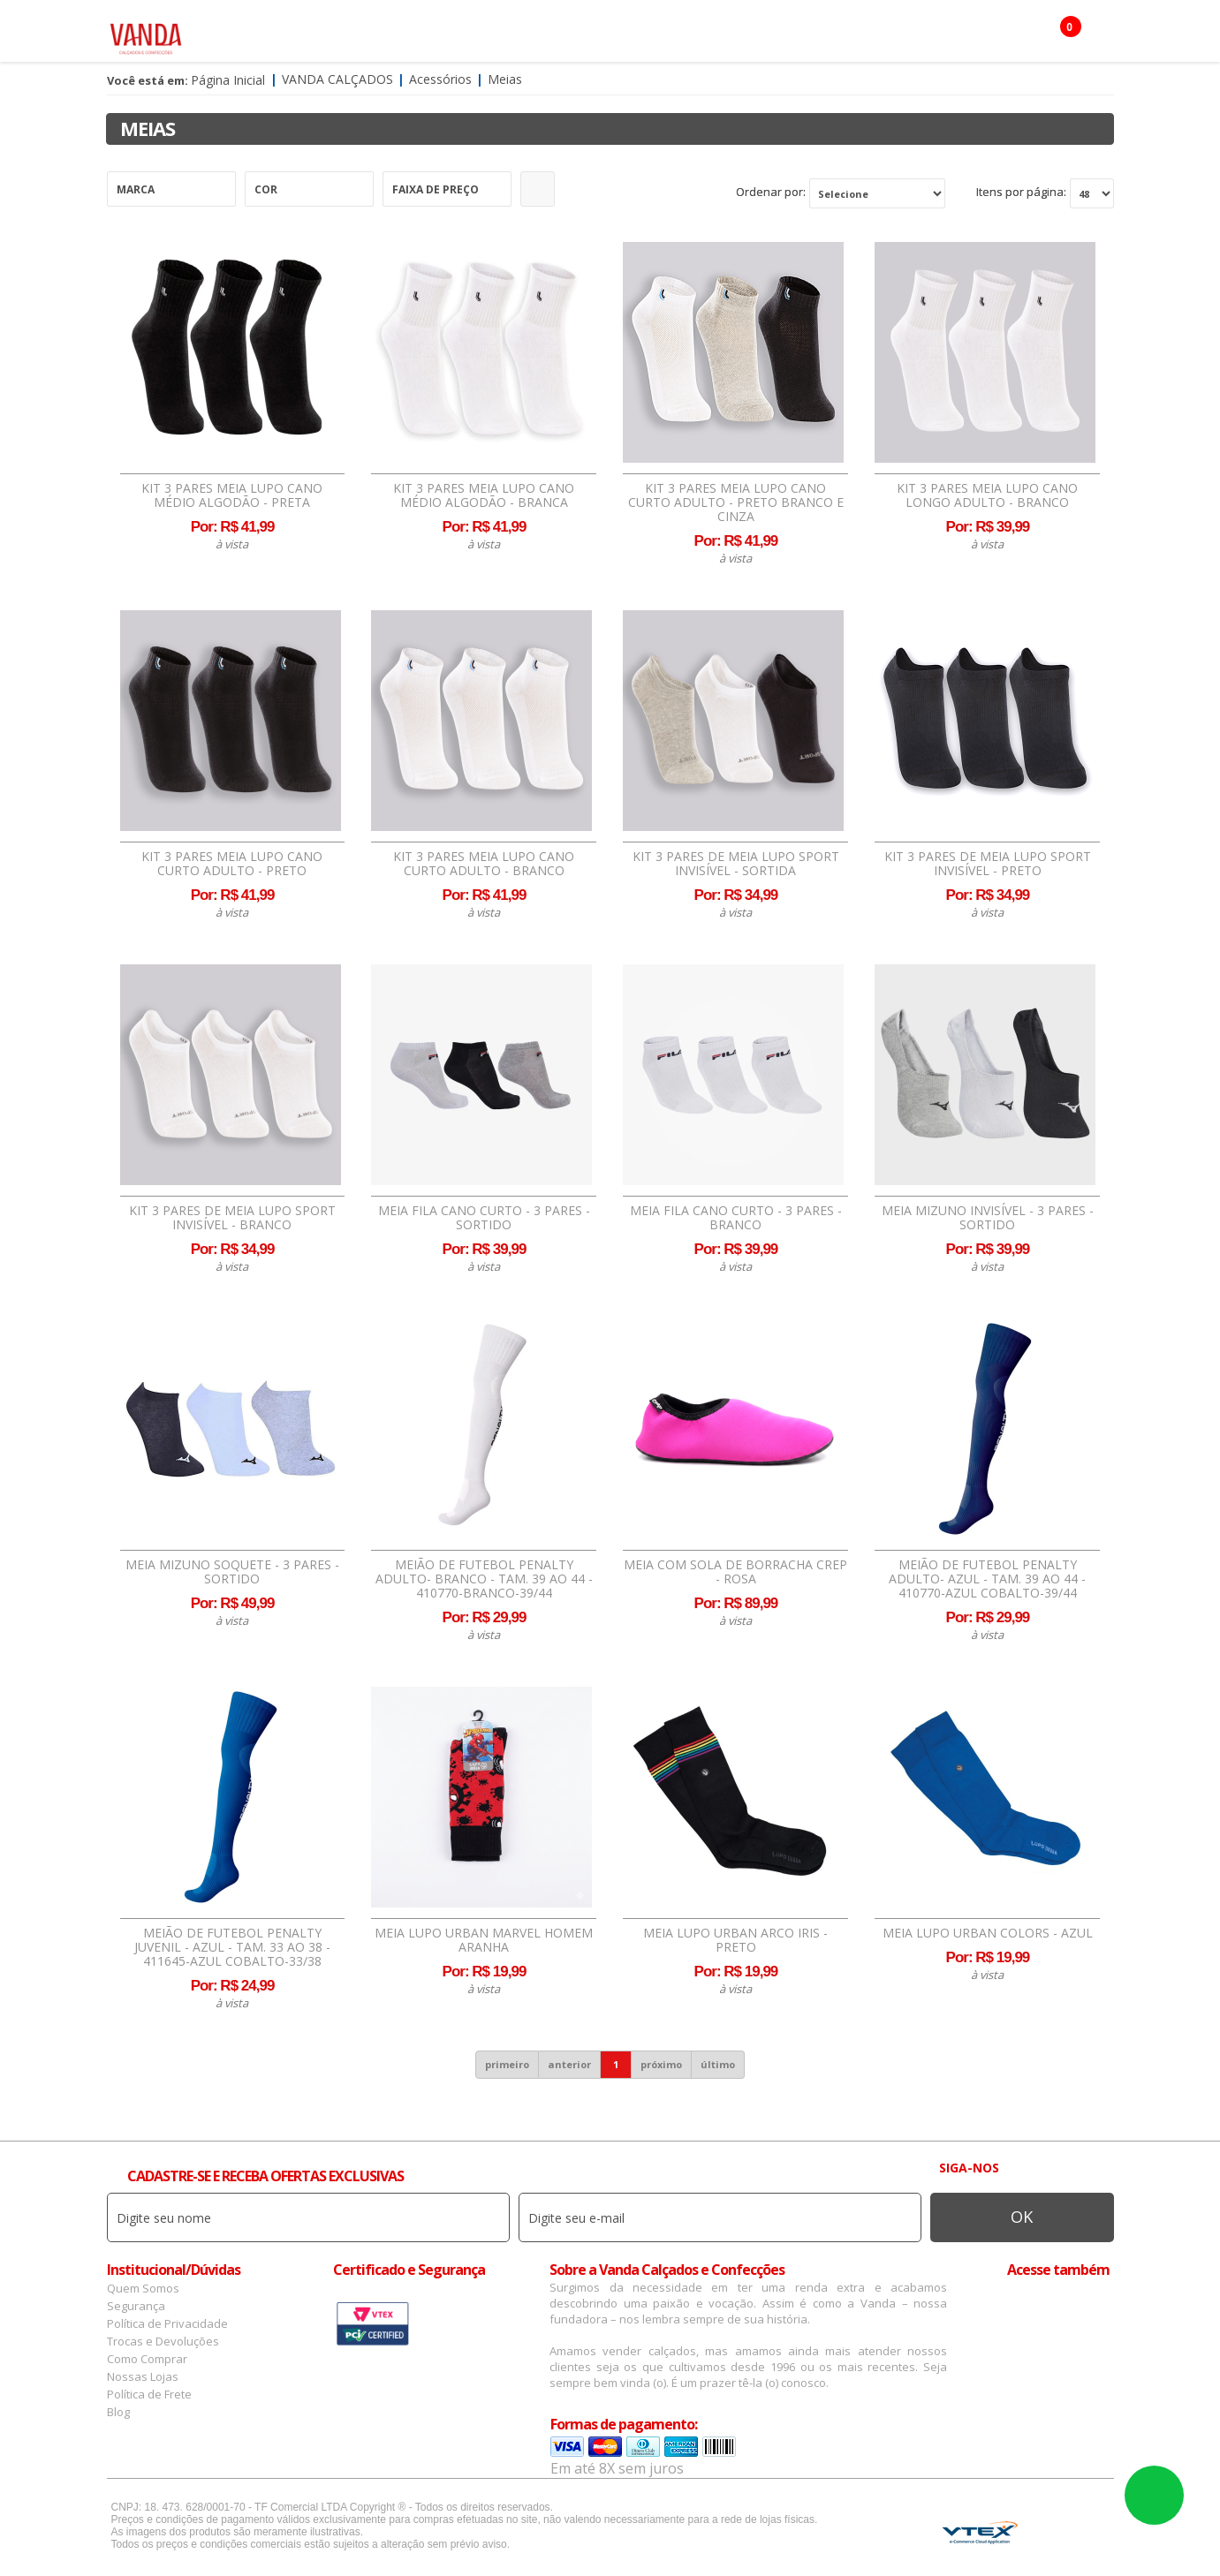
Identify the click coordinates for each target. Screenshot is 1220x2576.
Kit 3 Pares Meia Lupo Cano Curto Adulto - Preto (231, 864)
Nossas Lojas (142, 2376)
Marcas (651, 35)
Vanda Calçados (337, 79)
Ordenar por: (771, 192)
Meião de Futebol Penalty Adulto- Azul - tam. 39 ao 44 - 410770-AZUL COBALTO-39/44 (987, 1579)
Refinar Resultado (537, 189)
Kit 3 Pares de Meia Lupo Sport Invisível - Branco (232, 1218)
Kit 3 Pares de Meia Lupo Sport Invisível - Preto (987, 864)
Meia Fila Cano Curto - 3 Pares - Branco (736, 1218)
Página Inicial (228, 80)
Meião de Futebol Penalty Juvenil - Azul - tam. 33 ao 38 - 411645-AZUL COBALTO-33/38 (232, 1947)
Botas (792, 35)
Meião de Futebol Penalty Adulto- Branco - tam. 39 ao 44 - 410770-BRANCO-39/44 (484, 1579)
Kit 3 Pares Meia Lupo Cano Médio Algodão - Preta (231, 495)
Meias (505, 79)
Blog (118, 2412)
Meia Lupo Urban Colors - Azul (988, 1933)
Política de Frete (149, 2394)
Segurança (136, 2306)
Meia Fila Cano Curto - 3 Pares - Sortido (484, 1218)
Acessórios (477, 35)
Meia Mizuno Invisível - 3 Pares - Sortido (988, 1218)
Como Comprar (147, 2359)
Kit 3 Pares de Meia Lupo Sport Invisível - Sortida (736, 864)
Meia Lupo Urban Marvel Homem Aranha (484, 1940)
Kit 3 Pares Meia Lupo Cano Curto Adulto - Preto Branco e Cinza (736, 502)
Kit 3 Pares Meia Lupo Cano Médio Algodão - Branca (483, 495)
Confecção (570, 35)
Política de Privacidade (167, 2323)
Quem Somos (143, 2288)
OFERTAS (861, 35)
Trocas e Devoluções (163, 2341)
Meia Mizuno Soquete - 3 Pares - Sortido (232, 1572)
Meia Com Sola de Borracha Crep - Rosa (735, 1572)
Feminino (298, 35)
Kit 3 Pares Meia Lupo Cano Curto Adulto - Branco (483, 864)
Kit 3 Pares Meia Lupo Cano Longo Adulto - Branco (987, 495)
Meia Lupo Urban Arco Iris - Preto (735, 1940)
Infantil (723, 35)
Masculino (384, 35)
